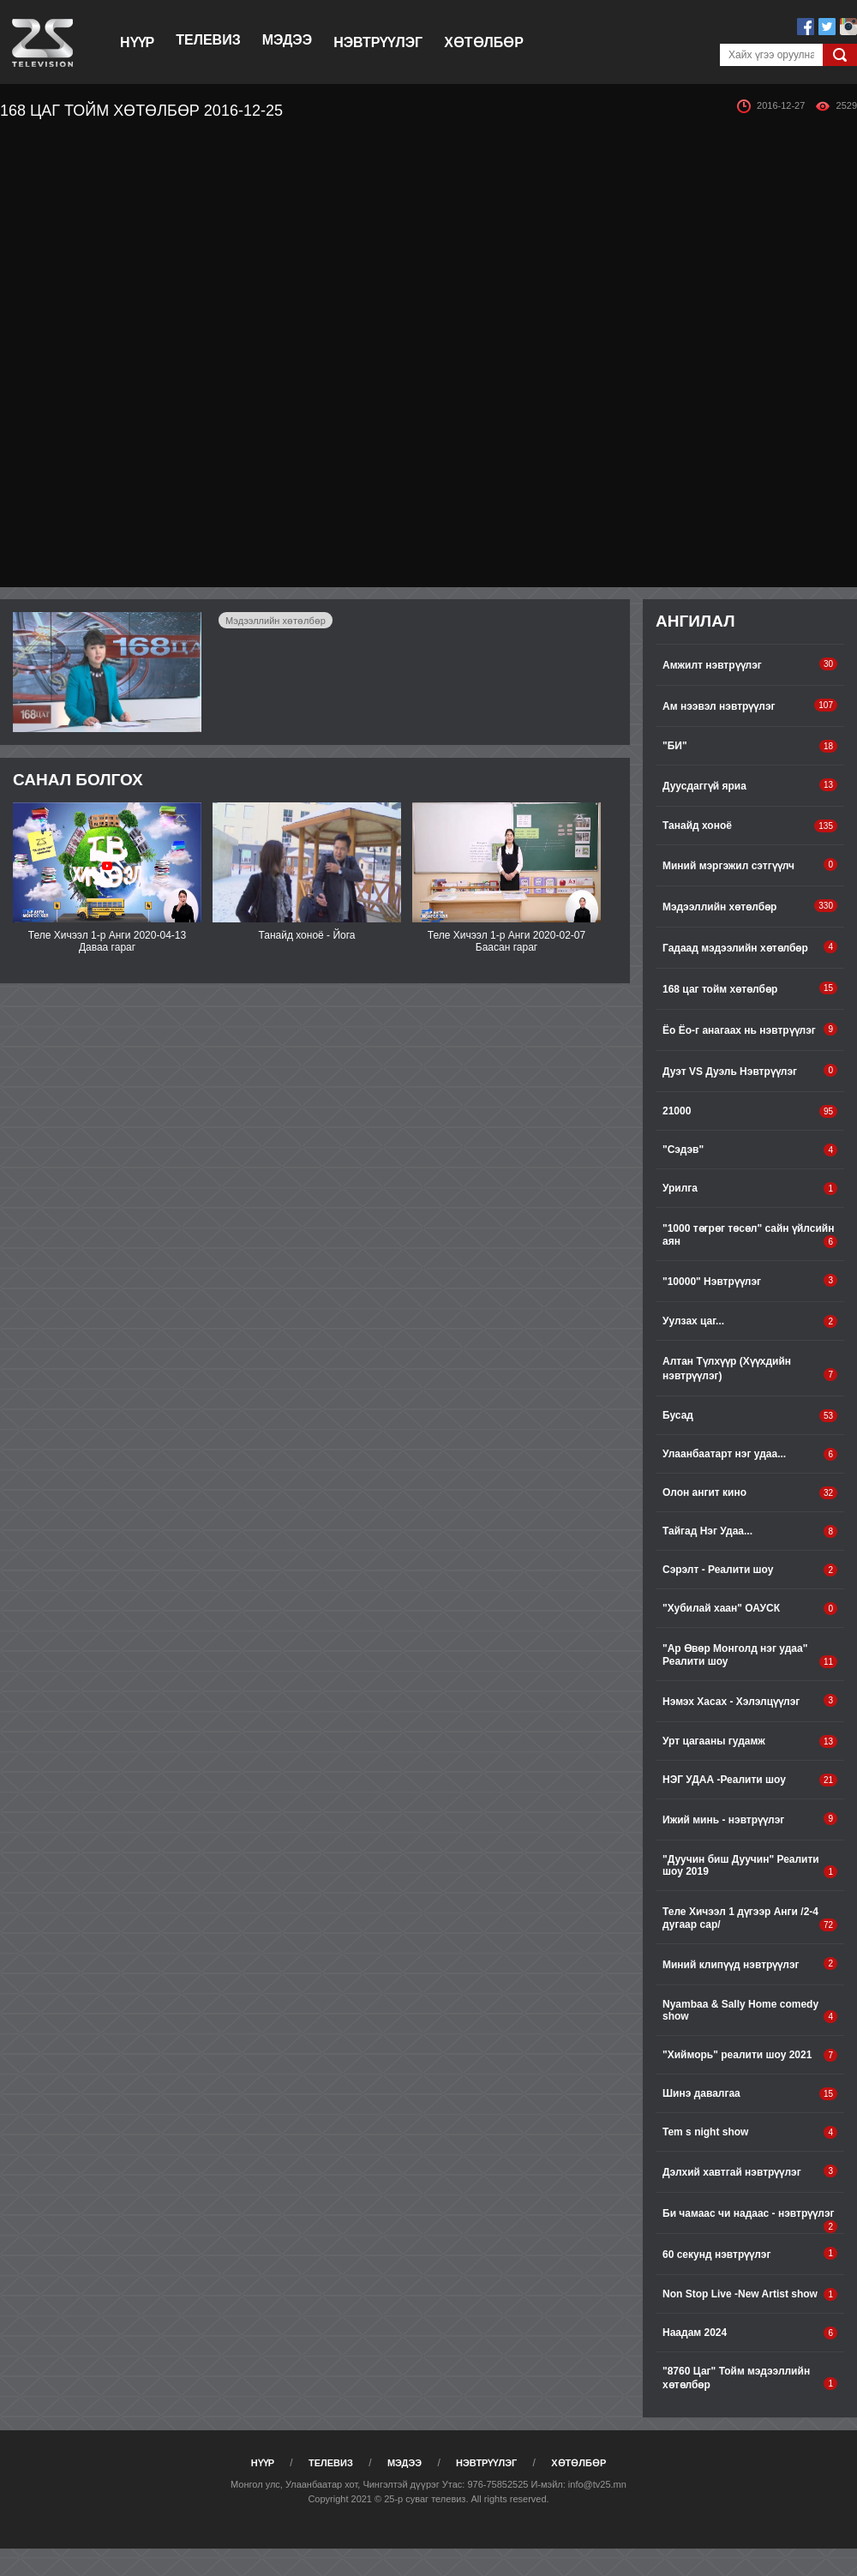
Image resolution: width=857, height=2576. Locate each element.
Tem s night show (749, 2132)
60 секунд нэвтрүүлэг (749, 2254)
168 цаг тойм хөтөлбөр (749, 988)
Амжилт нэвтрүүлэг (749, 664)
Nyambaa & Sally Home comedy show (749, 2010)
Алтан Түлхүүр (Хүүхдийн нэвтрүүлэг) (749, 1368)
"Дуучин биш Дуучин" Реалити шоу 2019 (749, 1865)
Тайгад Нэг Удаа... (749, 1531)
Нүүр (137, 42)
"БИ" (749, 746)
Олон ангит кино (749, 1492)
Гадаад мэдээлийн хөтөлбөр (749, 947)
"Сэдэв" (749, 1150)
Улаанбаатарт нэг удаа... (749, 1454)
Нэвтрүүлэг (378, 42)
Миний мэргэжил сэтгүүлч (749, 865)
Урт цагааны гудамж (749, 1741)
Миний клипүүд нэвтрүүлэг (749, 1964)
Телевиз (208, 40)
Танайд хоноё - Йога (306, 935)
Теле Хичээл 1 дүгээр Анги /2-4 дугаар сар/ (749, 1918)
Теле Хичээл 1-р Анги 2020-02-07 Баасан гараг (506, 941)
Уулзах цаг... (749, 1321)
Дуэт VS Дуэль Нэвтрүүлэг (749, 1071)
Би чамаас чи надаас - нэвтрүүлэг (749, 2220)
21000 (749, 1111)
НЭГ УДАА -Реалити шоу (749, 1780)
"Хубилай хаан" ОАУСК (749, 1608)
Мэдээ (287, 40)
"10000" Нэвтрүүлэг (749, 1281)
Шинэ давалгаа (749, 2093)
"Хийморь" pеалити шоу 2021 (749, 2055)
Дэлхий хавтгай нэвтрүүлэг (749, 2171)
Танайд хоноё (749, 826)
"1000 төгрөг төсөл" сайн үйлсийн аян (749, 1235)
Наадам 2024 (749, 2333)
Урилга (749, 1188)
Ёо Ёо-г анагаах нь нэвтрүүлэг (749, 1029)
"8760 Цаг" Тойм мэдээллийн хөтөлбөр (749, 2378)
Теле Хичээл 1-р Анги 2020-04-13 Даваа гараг (107, 941)
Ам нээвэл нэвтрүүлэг (749, 705)
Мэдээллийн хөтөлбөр (275, 620)
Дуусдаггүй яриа (749, 785)
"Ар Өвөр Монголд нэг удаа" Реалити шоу (749, 1655)
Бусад (749, 1415)
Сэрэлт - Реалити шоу (749, 1570)
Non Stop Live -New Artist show (749, 2294)
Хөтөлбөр (484, 42)
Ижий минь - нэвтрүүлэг (749, 1819)
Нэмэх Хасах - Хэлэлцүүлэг (749, 1701)
